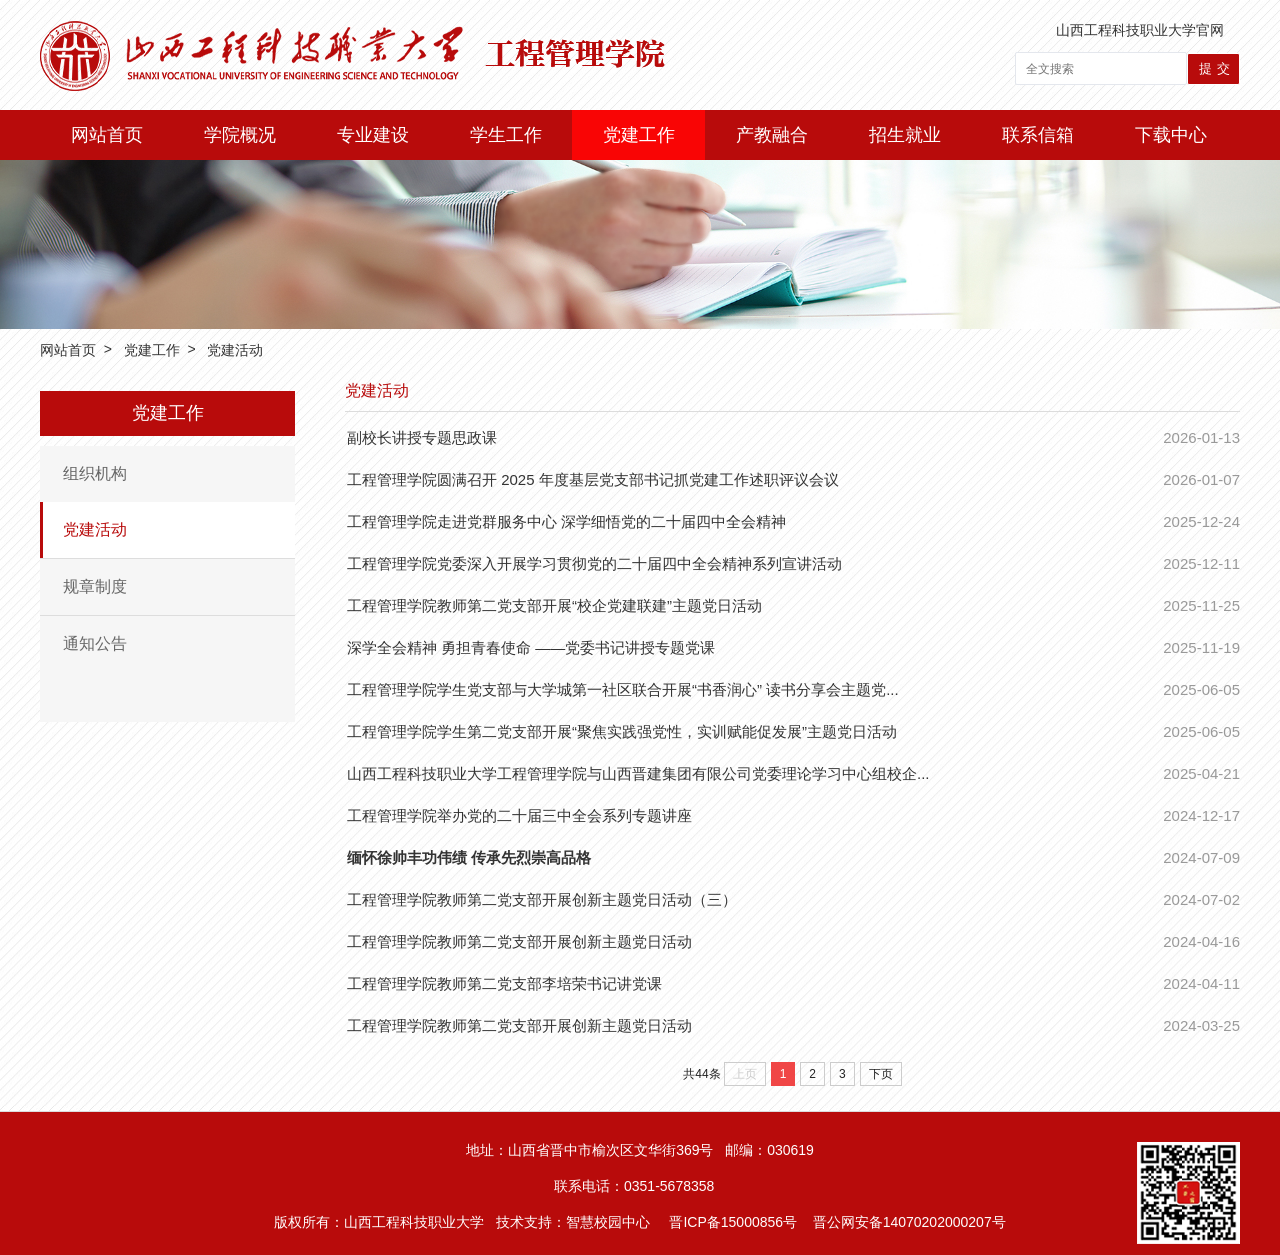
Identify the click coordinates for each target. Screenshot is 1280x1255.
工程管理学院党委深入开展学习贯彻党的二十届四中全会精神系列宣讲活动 (594, 563)
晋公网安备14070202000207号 (909, 1222)
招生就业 (905, 135)
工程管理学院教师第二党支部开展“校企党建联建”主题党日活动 (554, 605)
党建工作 (639, 135)
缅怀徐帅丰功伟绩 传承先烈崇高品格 (469, 857)
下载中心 (1171, 135)
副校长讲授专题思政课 (422, 437)
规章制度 (95, 586)
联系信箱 (1038, 135)
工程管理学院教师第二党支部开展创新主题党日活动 (519, 941)
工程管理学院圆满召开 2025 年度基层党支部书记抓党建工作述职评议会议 (593, 479)
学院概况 (240, 135)
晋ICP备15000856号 (733, 1222)
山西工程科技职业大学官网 (1140, 30)
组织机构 (95, 473)
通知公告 (95, 643)
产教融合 (772, 135)
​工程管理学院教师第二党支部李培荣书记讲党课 (504, 983)
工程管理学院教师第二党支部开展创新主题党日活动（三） (542, 899)
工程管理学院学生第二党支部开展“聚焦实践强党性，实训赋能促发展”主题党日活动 (622, 731)
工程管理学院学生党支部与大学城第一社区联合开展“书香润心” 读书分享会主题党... (623, 689)
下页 (881, 1074)
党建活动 (235, 351)
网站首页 (107, 135)
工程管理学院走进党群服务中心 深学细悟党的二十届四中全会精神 (566, 521)
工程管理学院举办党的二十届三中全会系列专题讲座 (519, 815)
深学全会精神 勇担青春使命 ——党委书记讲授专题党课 (531, 647)
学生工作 (506, 135)
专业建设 (373, 135)
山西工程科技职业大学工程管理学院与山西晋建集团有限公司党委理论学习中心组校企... (638, 773)
